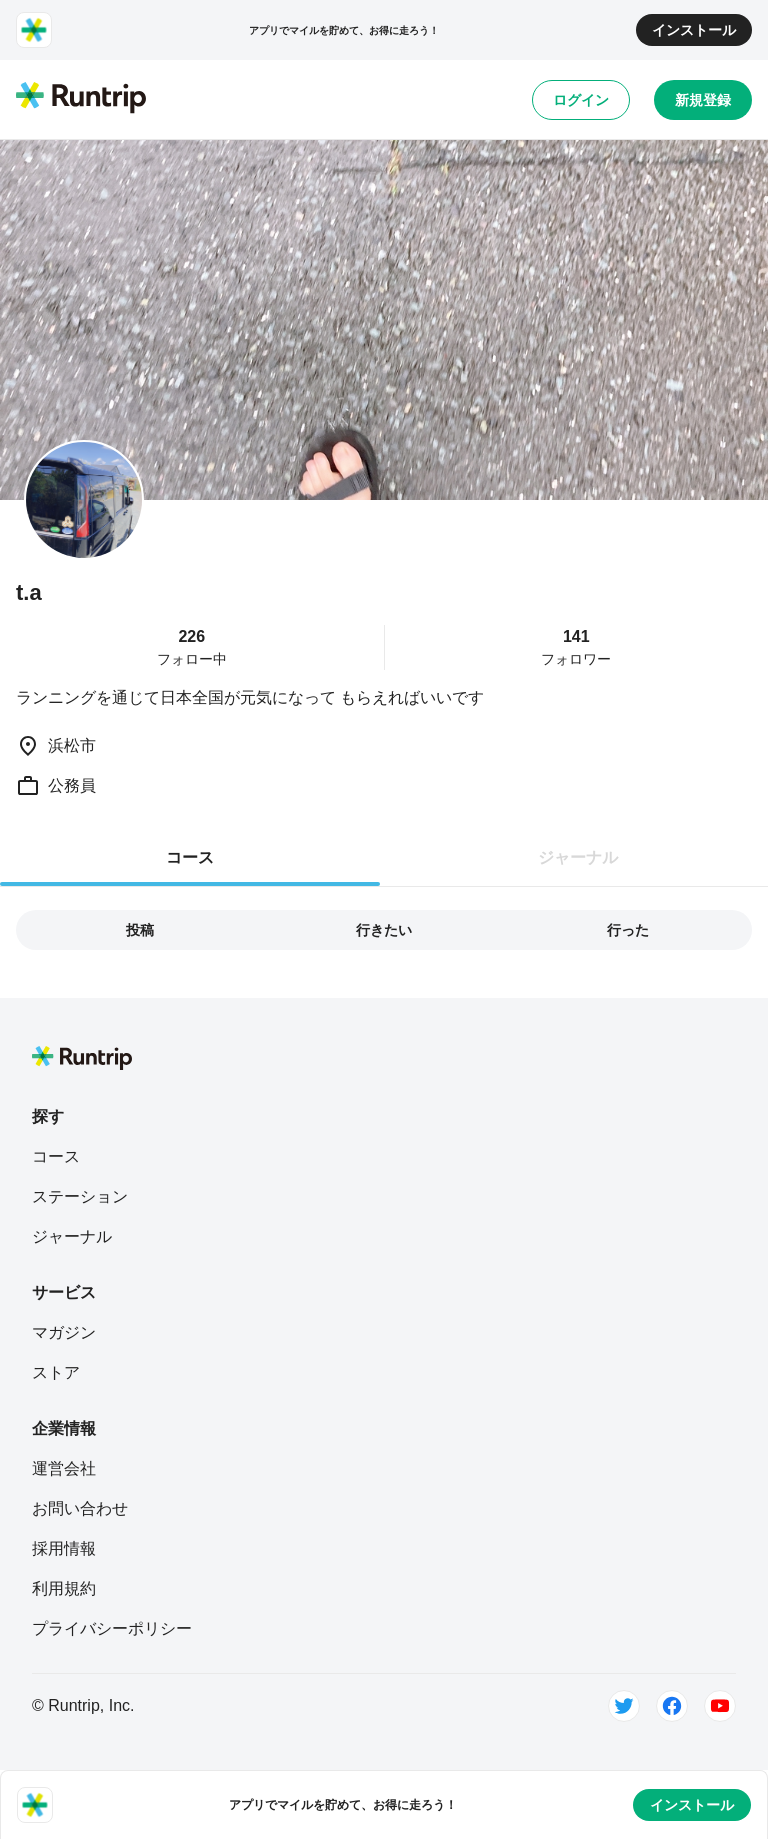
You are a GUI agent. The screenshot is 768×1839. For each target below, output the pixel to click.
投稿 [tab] (140, 930)
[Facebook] (672, 1706)
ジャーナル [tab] (578, 857)
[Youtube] (720, 1706)
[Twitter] (624, 1706)
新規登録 (703, 100)
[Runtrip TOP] (81, 99)
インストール (694, 30)
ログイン (581, 100)
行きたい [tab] (384, 930)
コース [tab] (190, 857)
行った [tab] (628, 930)
